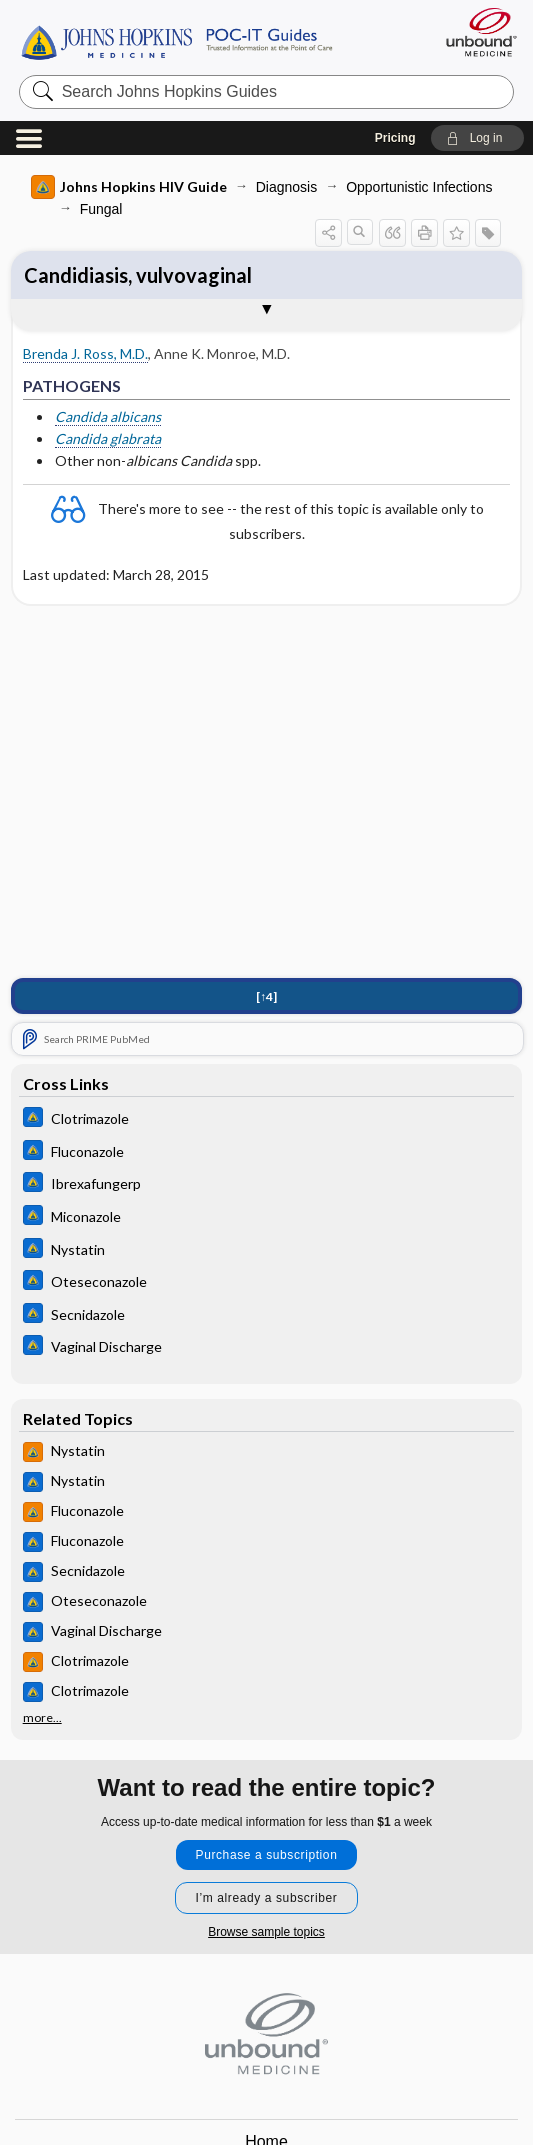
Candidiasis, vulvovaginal (138, 275)
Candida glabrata (108, 438)
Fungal (101, 209)
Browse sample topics (266, 1932)
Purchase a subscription (267, 1855)
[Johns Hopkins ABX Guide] (267, 1119)
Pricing (395, 138)
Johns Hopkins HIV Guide (129, 187)
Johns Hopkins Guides (176, 41)
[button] (477, 138)
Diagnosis (286, 187)
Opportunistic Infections (419, 187)
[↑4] (266, 996)
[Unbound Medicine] (475, 32)
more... (42, 1718)
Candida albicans (108, 416)
